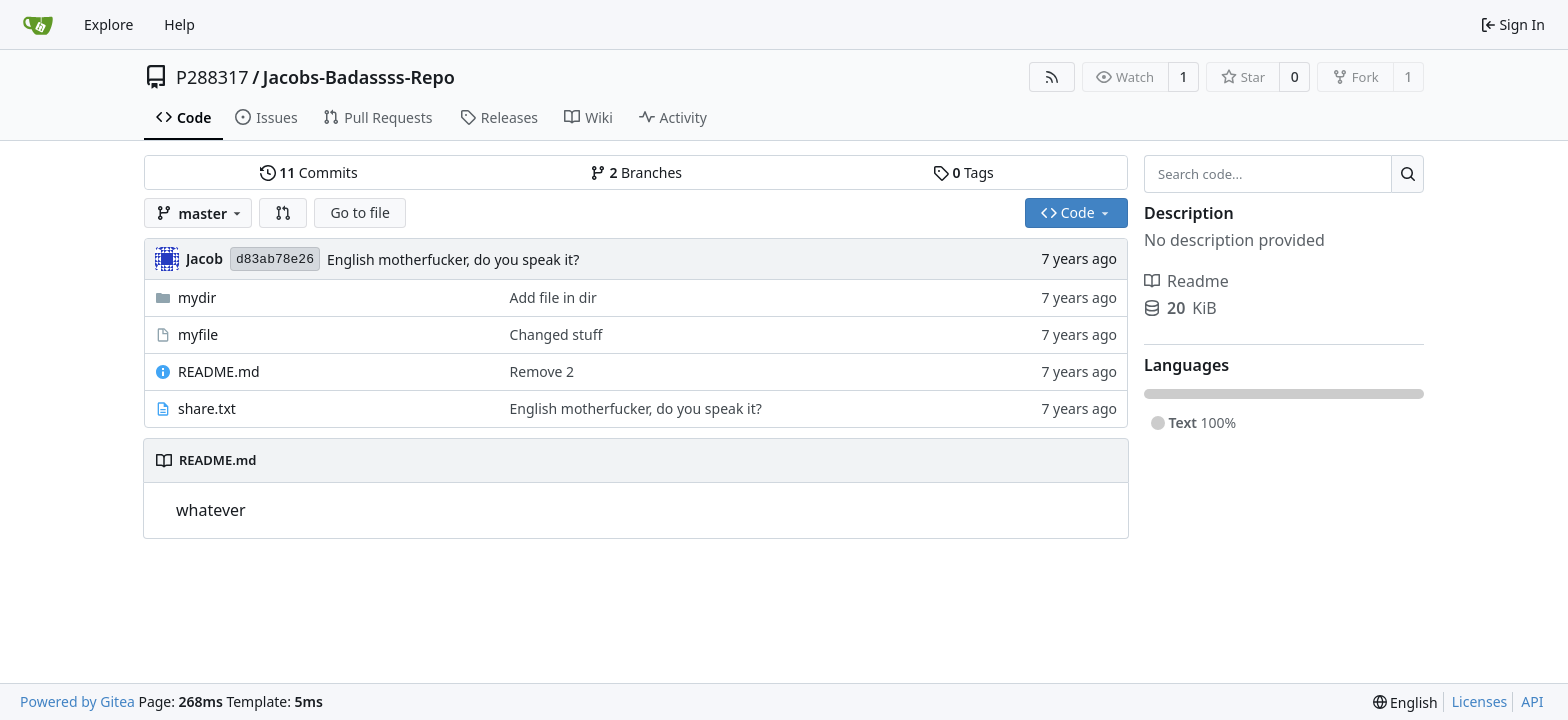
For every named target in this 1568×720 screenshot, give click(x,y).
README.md (219, 371)
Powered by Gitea (77, 701)
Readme (1186, 281)
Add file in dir (553, 297)
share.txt (207, 408)
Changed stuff (556, 334)
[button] (283, 213)
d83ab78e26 (275, 259)
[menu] (1405, 702)
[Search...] (1407, 174)
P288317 (212, 77)
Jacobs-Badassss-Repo (359, 77)
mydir (197, 297)
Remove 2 (542, 371)
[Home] (38, 25)
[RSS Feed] (1052, 77)
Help (179, 24)
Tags (963, 172)
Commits (309, 172)
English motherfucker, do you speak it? (453, 259)
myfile (198, 334)
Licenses (1480, 701)
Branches (636, 172)
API (1532, 701)
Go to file (359, 212)
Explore (108, 24)
